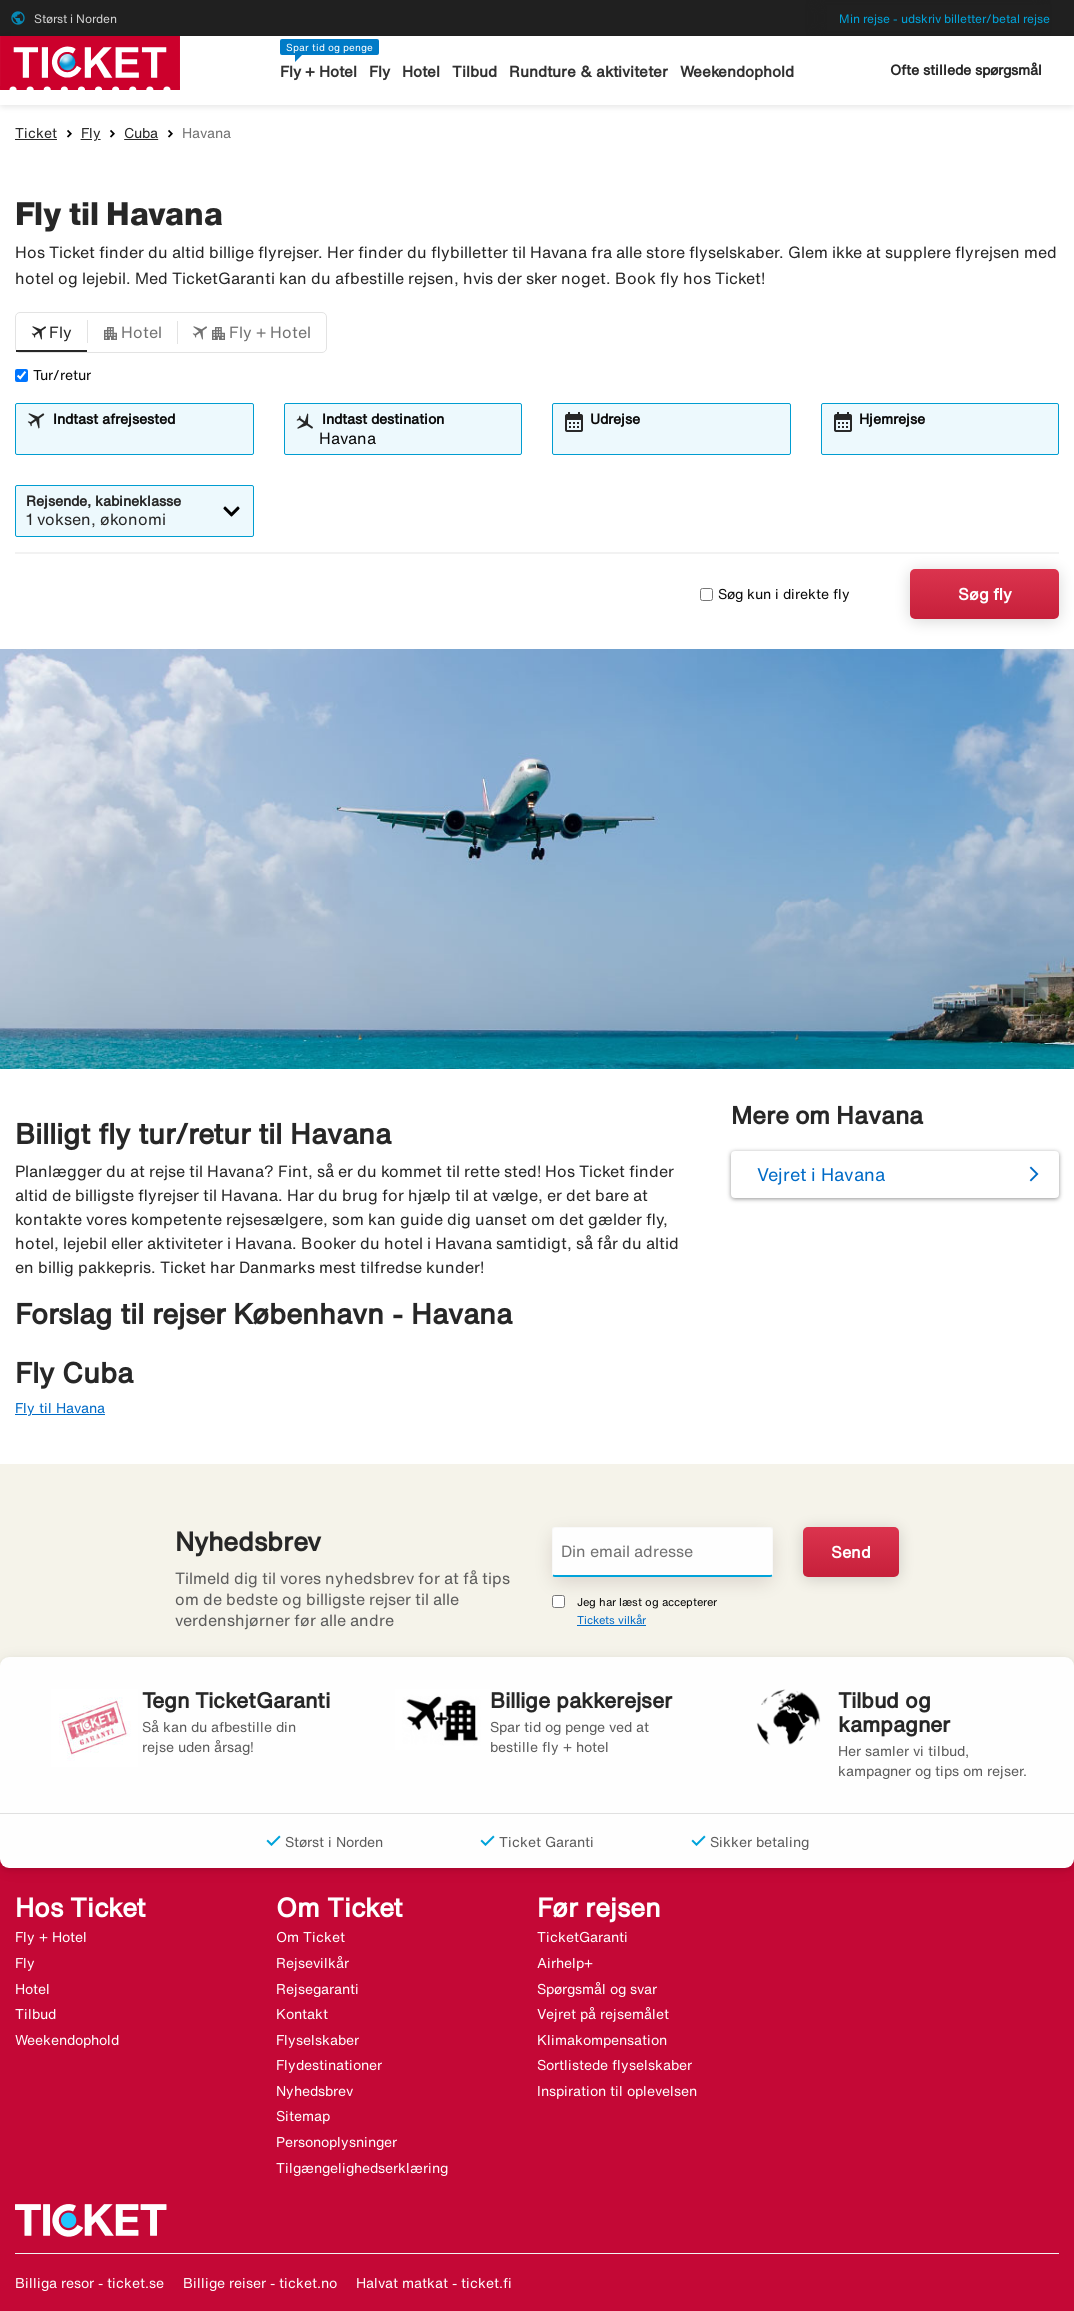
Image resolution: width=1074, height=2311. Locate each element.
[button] (51, 333)
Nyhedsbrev (314, 2091)
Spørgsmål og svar (597, 1989)
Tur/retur (53, 375)
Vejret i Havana (821, 1174)
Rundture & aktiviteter (588, 71)
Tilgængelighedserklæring (362, 2168)
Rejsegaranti (317, 1989)
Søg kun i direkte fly (775, 594)
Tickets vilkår (611, 1619)
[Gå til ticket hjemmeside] (90, 61)
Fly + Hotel (318, 71)
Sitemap (303, 2116)
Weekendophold (737, 71)
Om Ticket (310, 1937)
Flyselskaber (317, 2040)
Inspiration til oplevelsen (617, 2091)
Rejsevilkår (312, 1963)
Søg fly (985, 594)
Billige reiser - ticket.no (260, 2283)
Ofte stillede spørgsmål (966, 70)
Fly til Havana (60, 1408)
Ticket (36, 133)
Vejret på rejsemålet (603, 2014)
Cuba (141, 133)
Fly (379, 71)
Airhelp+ (565, 1963)
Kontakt (302, 2014)
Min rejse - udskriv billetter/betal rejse (944, 18)
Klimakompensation (602, 2040)
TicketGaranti (582, 1937)
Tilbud (474, 71)
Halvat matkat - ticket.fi (434, 2283)
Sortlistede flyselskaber (614, 2065)
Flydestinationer (329, 2065)
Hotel (421, 71)
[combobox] (147, 438)
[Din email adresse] (662, 1552)
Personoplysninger (336, 2142)
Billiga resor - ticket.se (89, 2283)
